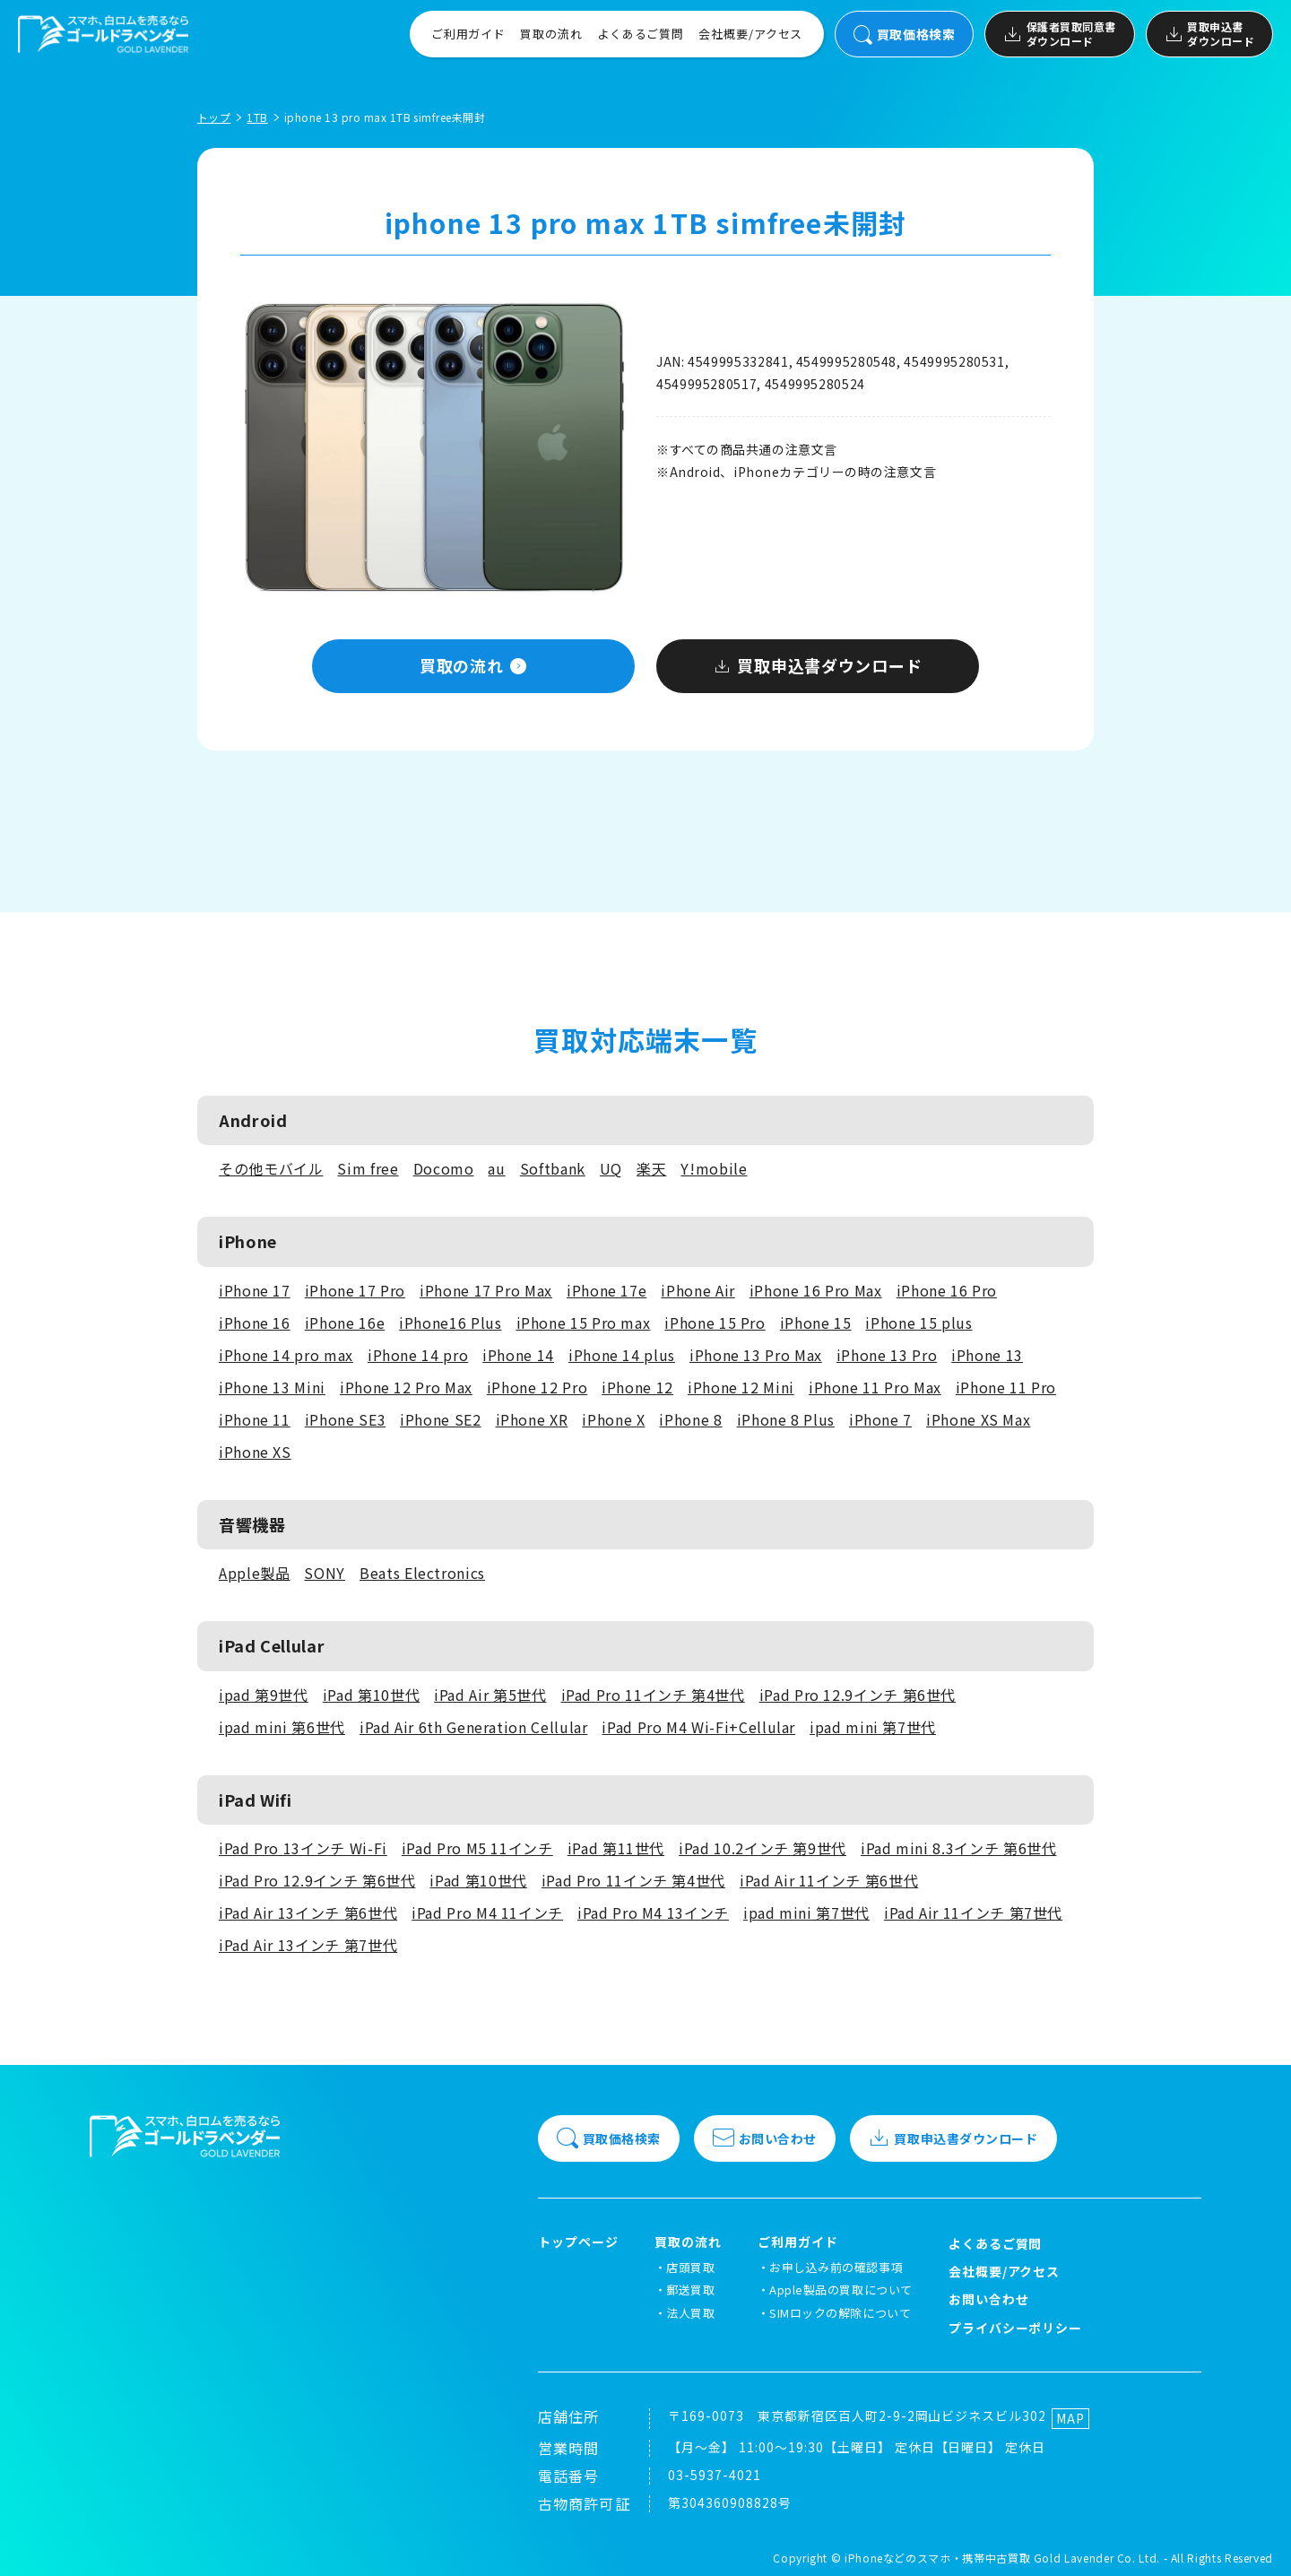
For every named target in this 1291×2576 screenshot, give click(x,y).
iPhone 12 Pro (537, 1387)
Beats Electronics (422, 1572)
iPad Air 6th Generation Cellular (473, 1727)
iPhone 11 (254, 1419)
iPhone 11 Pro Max (875, 1387)
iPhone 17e (606, 1290)
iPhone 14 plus (621, 1355)
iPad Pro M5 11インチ (477, 1848)
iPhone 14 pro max (286, 1355)
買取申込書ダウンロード (1209, 33)
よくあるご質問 (640, 33)
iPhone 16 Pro (947, 1290)
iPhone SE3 (345, 1419)
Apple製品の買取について (840, 2289)
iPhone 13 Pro (886, 1355)
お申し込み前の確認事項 (836, 2267)
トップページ (578, 2242)
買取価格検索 (904, 34)
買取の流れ (551, 33)
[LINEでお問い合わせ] (1255, 2540)
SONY (324, 1572)
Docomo (443, 1168)
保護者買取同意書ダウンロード (1059, 33)
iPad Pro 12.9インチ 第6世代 (857, 1694)
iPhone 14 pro (418, 1355)
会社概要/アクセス (750, 33)
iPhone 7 (880, 1419)
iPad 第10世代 (371, 1694)
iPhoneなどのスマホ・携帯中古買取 (937, 2557)
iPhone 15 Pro (714, 1322)
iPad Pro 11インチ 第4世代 (653, 1694)
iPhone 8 (690, 1419)
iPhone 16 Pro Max (815, 1290)
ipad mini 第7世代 (873, 1727)
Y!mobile (713, 1168)
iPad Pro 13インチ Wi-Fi (303, 1848)
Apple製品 (254, 1572)
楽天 (651, 1168)
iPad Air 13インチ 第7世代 (308, 1945)
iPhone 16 (254, 1322)
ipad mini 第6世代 (282, 1727)
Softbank (552, 1168)
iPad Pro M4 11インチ (487, 1912)
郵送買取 (690, 2289)
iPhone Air (697, 1290)
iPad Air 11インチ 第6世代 (829, 1880)
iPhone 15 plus (918, 1322)
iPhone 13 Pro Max (755, 1355)
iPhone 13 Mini (272, 1387)
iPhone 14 (518, 1355)
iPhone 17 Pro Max (486, 1290)
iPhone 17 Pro (355, 1290)
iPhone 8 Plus (786, 1419)
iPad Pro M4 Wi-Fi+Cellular (698, 1727)
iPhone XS (255, 1451)
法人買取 (690, 2312)
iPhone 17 (254, 1290)
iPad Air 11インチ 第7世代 (973, 1912)
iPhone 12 (637, 1387)
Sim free (367, 1168)
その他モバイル (271, 1168)
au (496, 1168)
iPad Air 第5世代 (490, 1694)
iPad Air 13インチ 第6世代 (308, 1912)
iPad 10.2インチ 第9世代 (762, 1848)
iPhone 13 (987, 1355)
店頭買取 (690, 2267)
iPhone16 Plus (450, 1322)
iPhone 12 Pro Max (406, 1387)
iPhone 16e (345, 1322)
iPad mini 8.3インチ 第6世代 (958, 1848)
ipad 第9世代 (263, 1694)
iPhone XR (532, 1419)
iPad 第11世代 (616, 1848)
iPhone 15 (816, 1322)
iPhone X (613, 1419)
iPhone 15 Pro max (583, 1322)
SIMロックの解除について (840, 2312)
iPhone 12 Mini (741, 1387)
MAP (1070, 2418)
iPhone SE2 (440, 1419)
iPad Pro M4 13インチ (653, 1912)
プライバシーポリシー (1016, 2328)
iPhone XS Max (978, 1419)
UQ (611, 1168)
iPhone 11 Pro (1006, 1387)
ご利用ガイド (468, 33)
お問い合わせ (765, 2138)
